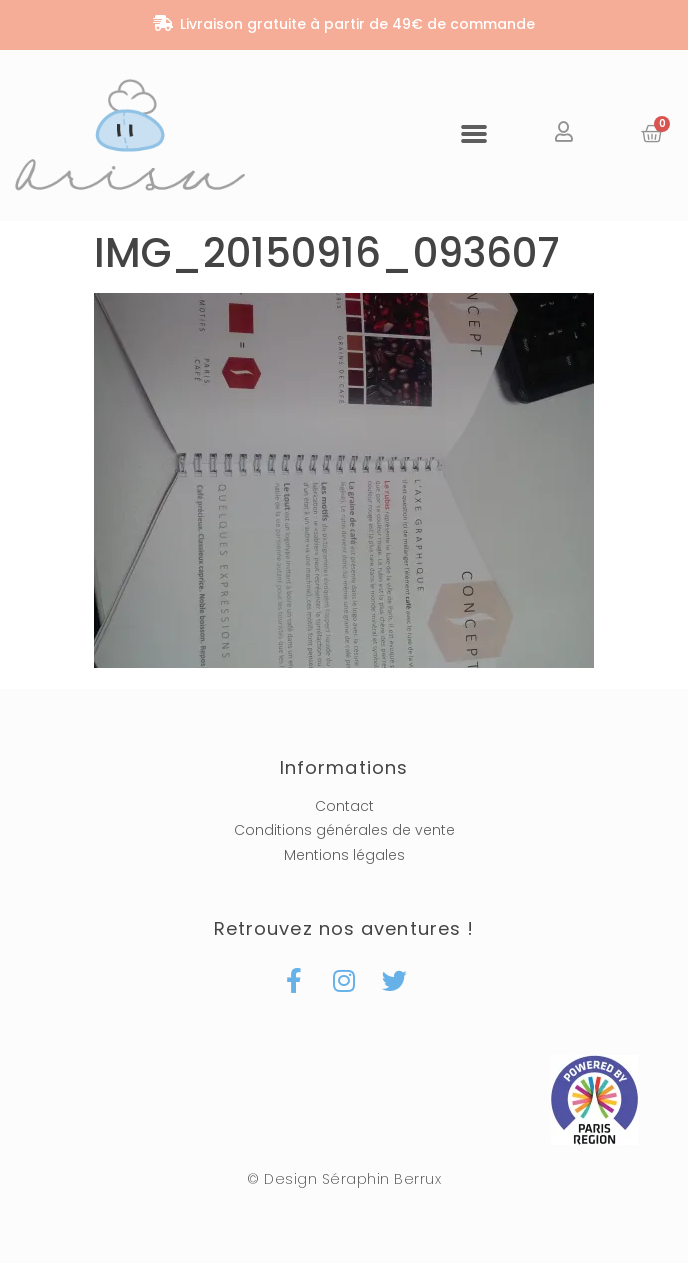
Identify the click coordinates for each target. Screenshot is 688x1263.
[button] (474, 133)
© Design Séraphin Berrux (344, 1179)
